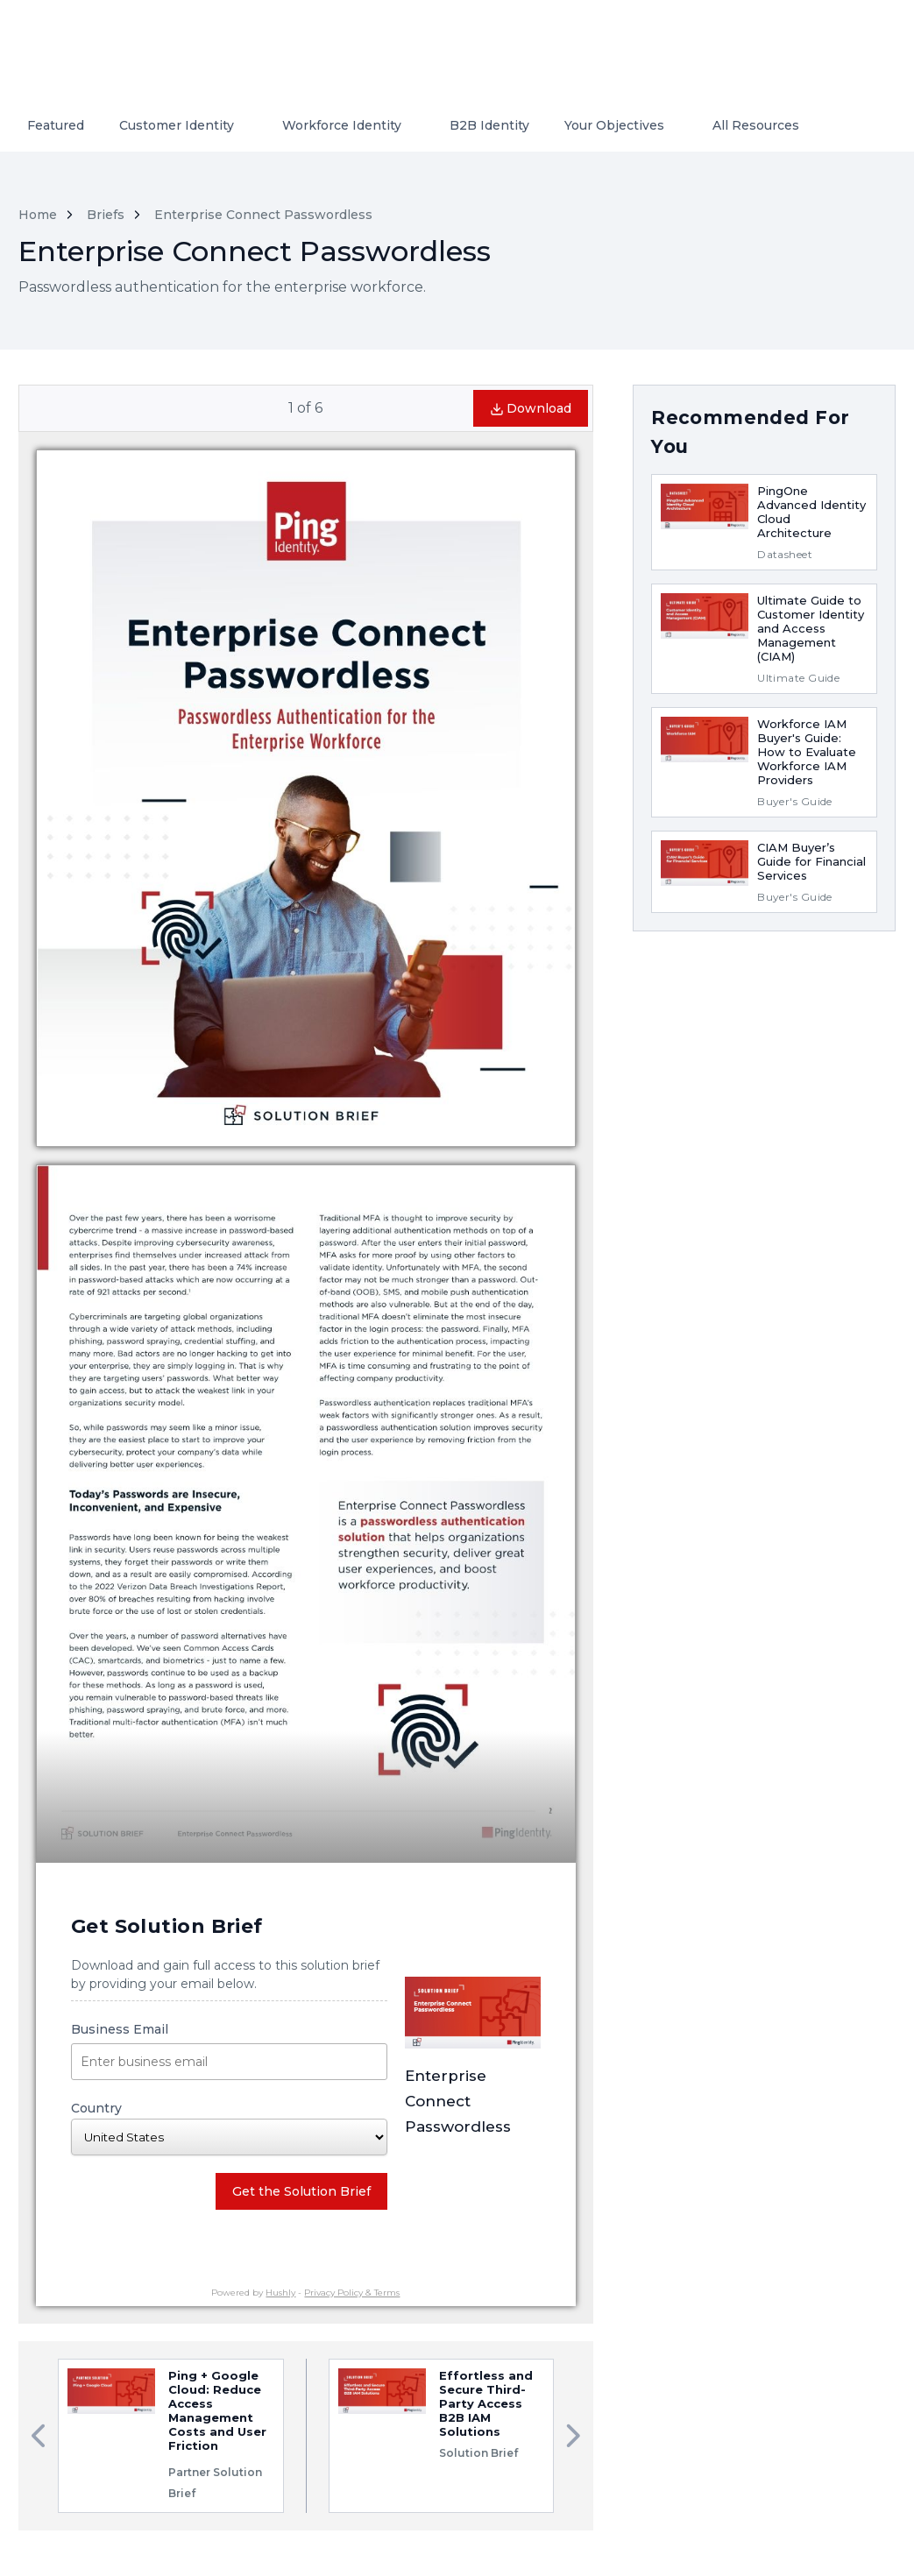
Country (229, 2127)
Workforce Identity (341, 125)
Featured (55, 125)
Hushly (280, 2292)
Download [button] (530, 408)
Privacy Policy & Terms (352, 2292)
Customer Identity (176, 125)
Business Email (229, 2050)
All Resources (755, 125)
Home (37, 215)
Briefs (105, 215)
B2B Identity (489, 125)
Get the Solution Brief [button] (301, 2191)
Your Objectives (614, 125)
